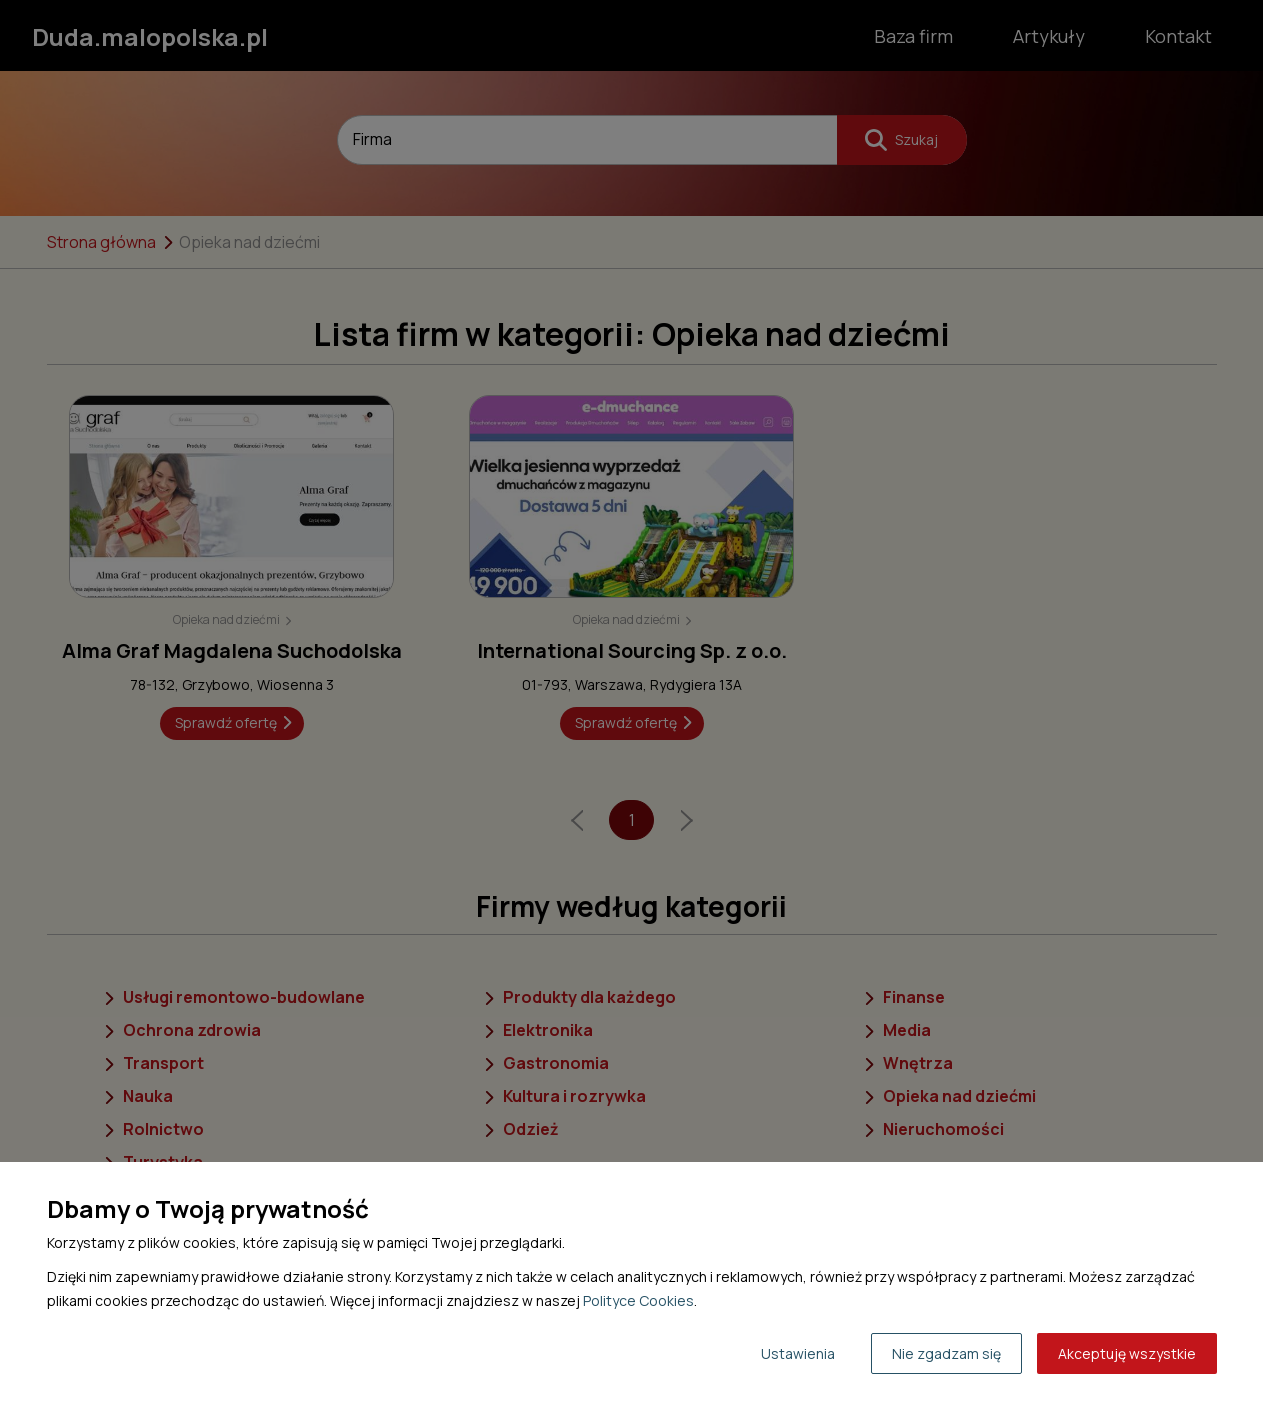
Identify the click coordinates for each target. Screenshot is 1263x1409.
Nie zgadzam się (946, 1353)
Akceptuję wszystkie (1127, 1353)
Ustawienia (798, 1353)
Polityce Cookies (638, 1300)
